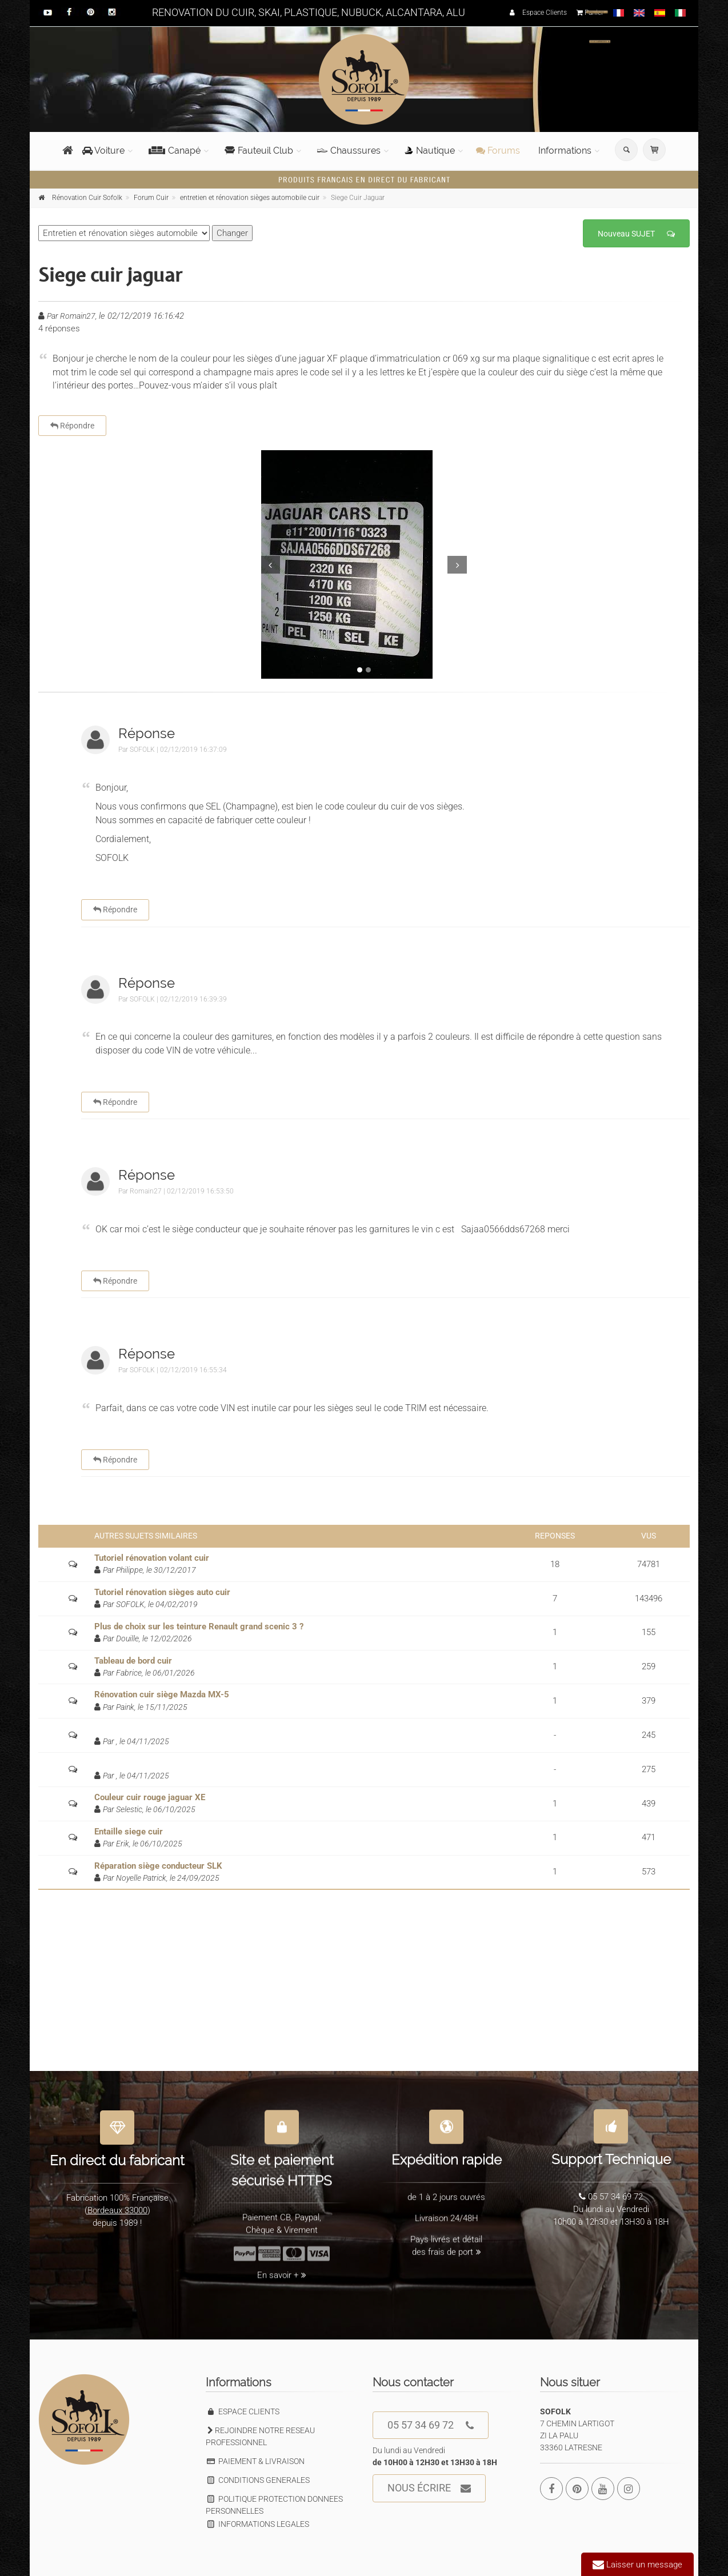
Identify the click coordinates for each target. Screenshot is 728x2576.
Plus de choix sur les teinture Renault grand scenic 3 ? (198, 1626)
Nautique (430, 150)
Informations (564, 150)
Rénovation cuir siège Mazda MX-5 (161, 1694)
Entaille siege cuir (128, 1831)
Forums (498, 150)
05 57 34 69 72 (430, 2425)
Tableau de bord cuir (133, 1661)
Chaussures (349, 150)
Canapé (175, 150)
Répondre (72, 425)
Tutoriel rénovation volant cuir (151, 1558)
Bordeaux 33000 (117, 2203)
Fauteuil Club (259, 150)
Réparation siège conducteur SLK (158, 1866)
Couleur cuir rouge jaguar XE (149, 1797)
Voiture (103, 150)
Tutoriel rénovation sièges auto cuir (162, 1592)
